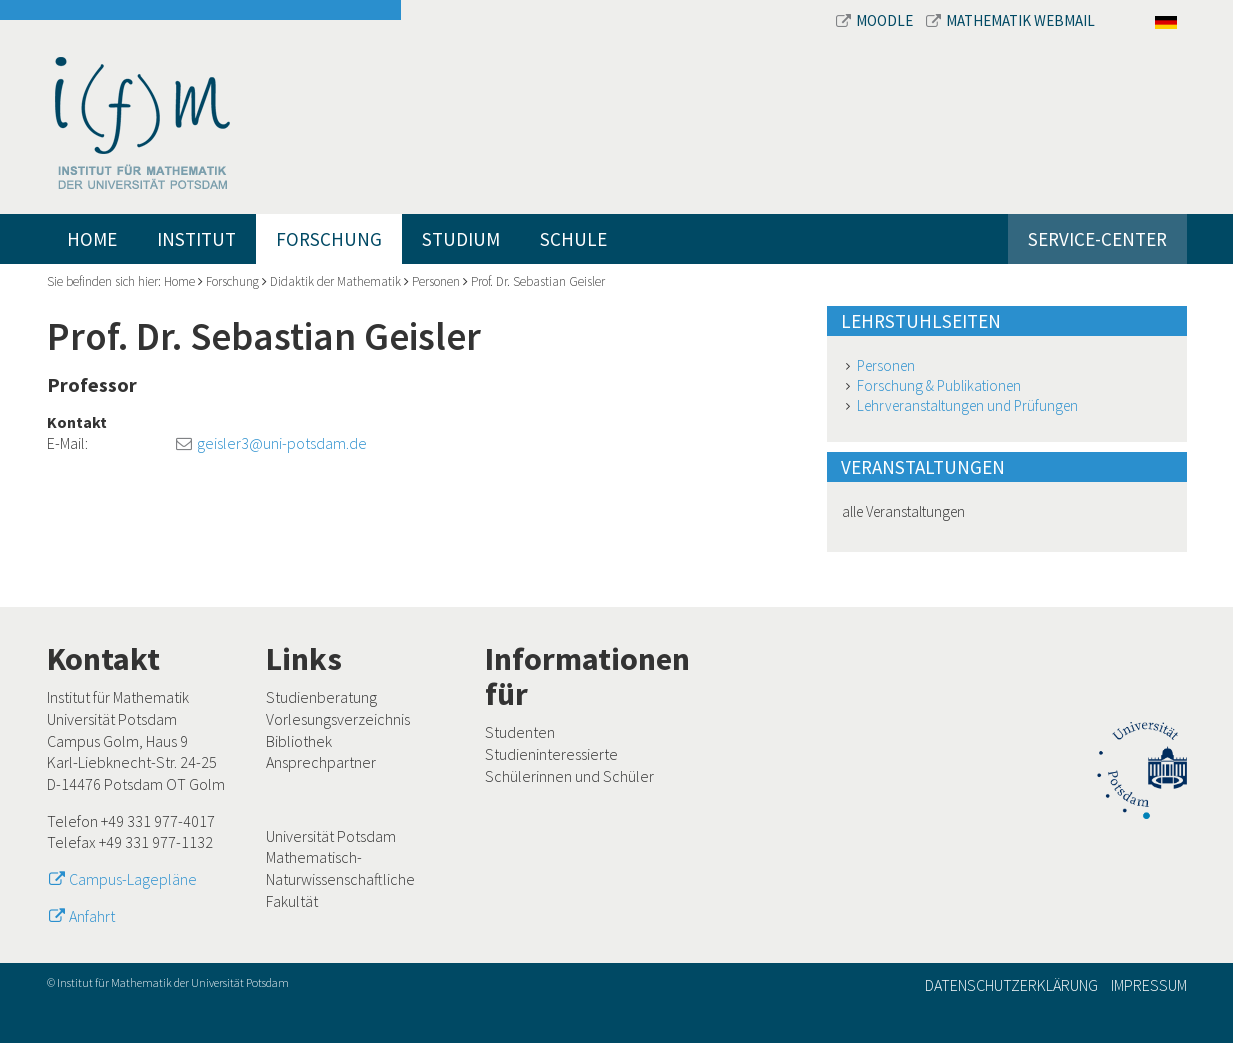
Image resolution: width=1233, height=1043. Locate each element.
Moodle (876, 20)
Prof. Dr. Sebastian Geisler (538, 281)
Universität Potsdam (331, 836)
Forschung (329, 239)
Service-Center (1097, 239)
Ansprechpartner (321, 762)
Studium (461, 239)
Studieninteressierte (551, 754)
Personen (436, 281)
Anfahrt (92, 916)
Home (92, 239)
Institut (196, 239)
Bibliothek (299, 741)
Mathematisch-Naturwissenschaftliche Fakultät (340, 878)
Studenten (520, 732)
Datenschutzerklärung (1011, 985)
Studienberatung (321, 697)
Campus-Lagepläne (133, 879)
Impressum (1149, 985)
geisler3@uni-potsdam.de (282, 443)
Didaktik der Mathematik (335, 281)
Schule (573, 239)
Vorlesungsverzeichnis (338, 719)
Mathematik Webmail (1010, 20)
